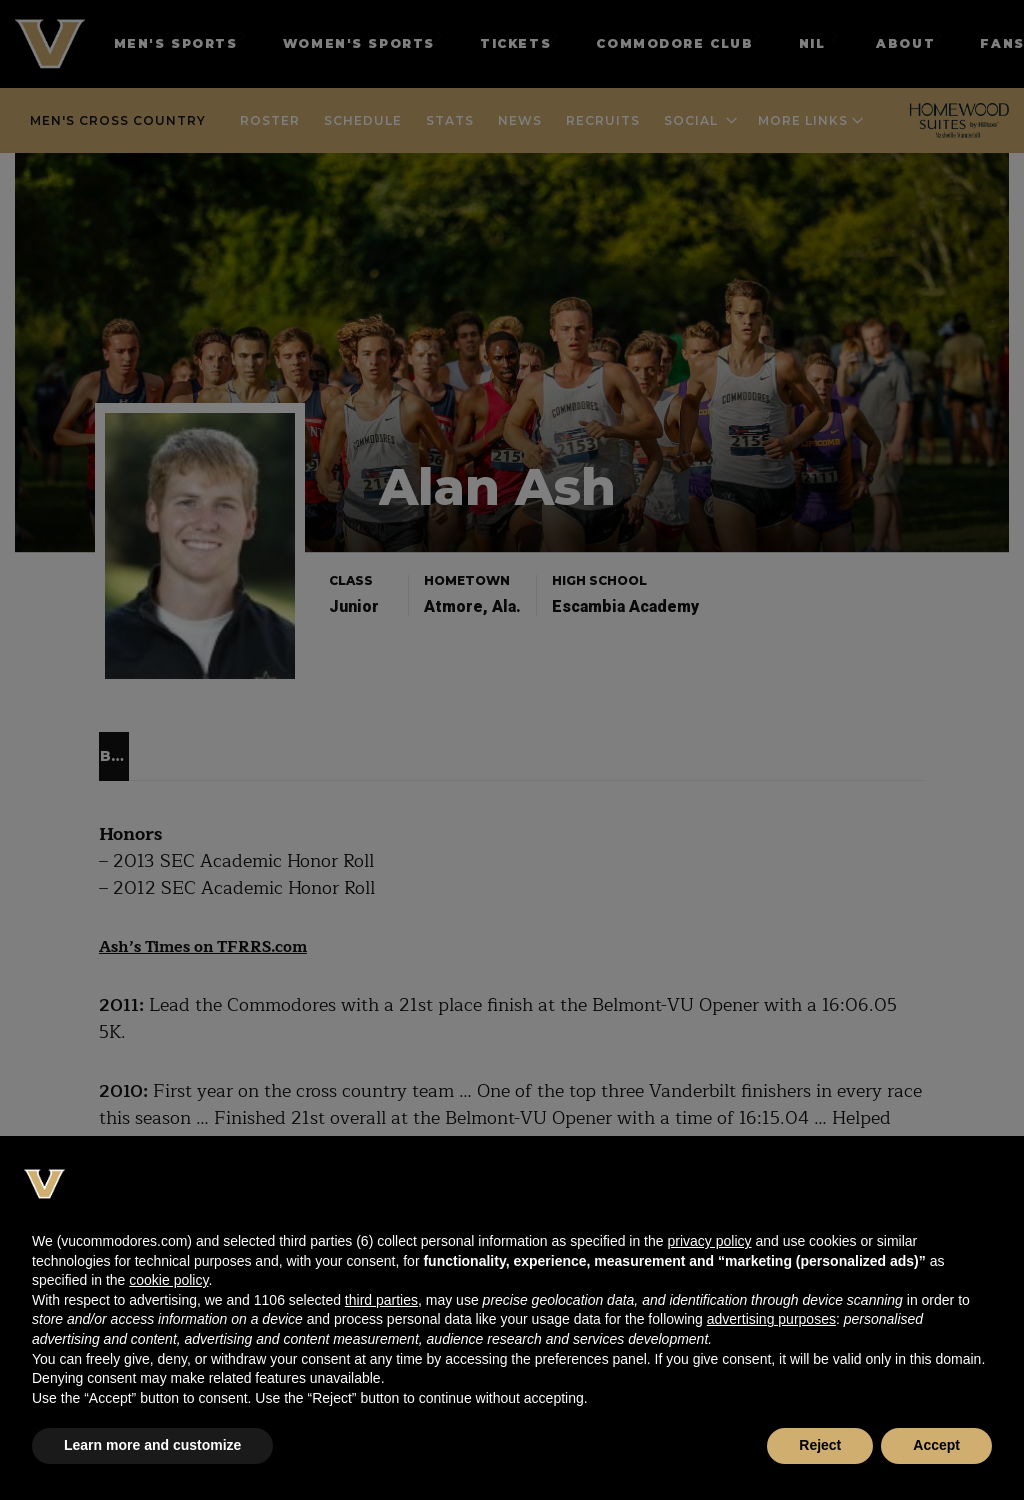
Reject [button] (820, 1445)
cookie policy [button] (168, 1280)
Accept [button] (936, 1445)
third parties (381, 1300)
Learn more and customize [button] (152, 1445)
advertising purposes (771, 1319)
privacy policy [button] (709, 1241)
